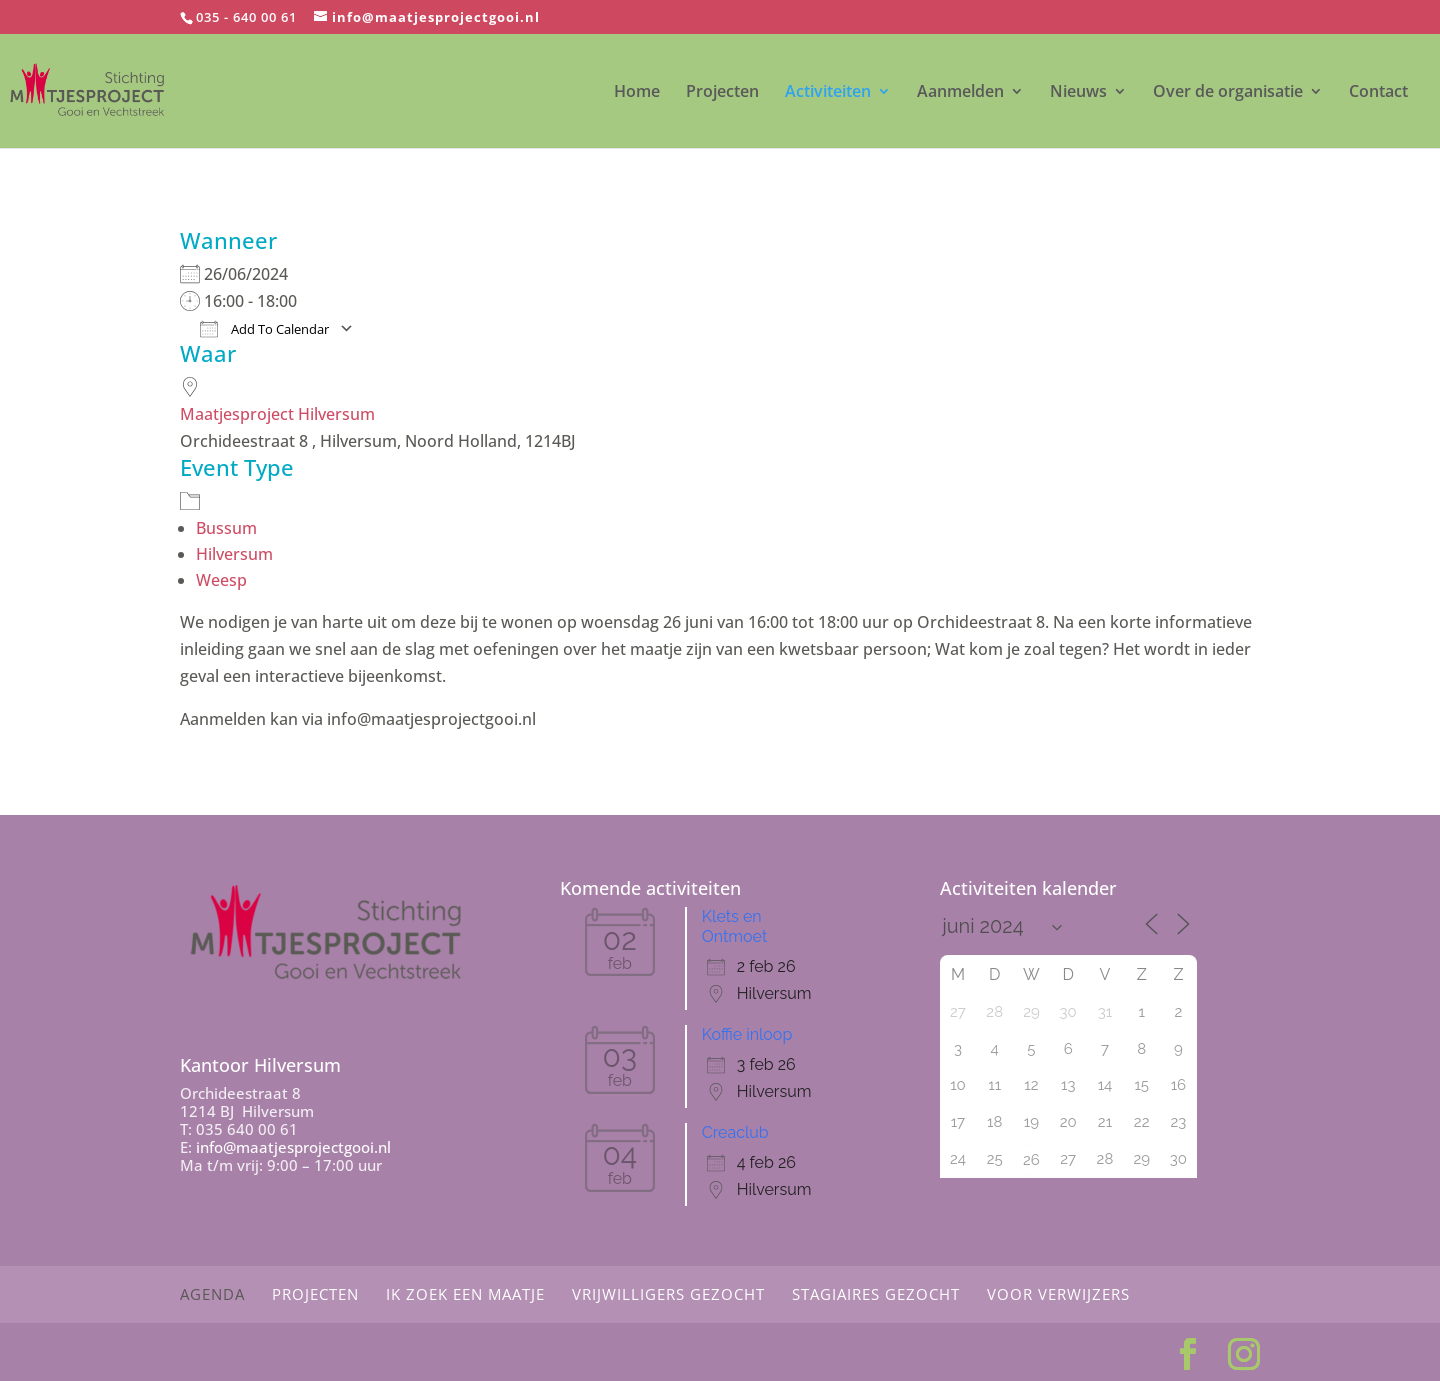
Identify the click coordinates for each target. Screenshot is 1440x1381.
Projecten (722, 93)
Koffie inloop (747, 1034)
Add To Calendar (264, 329)
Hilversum (234, 554)
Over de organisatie (1228, 93)
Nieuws (1078, 93)
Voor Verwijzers (1058, 1294)
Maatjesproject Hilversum (277, 414)
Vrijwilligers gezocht (668, 1294)
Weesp (221, 580)
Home (637, 93)
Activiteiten (828, 93)
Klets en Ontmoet (734, 926)
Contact (1378, 93)
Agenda (212, 1294)
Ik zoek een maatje (465, 1294)
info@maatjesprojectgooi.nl (293, 1147)
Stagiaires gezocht (876, 1294)
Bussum (226, 528)
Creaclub (735, 1132)
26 (1031, 1160)
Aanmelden (960, 93)
